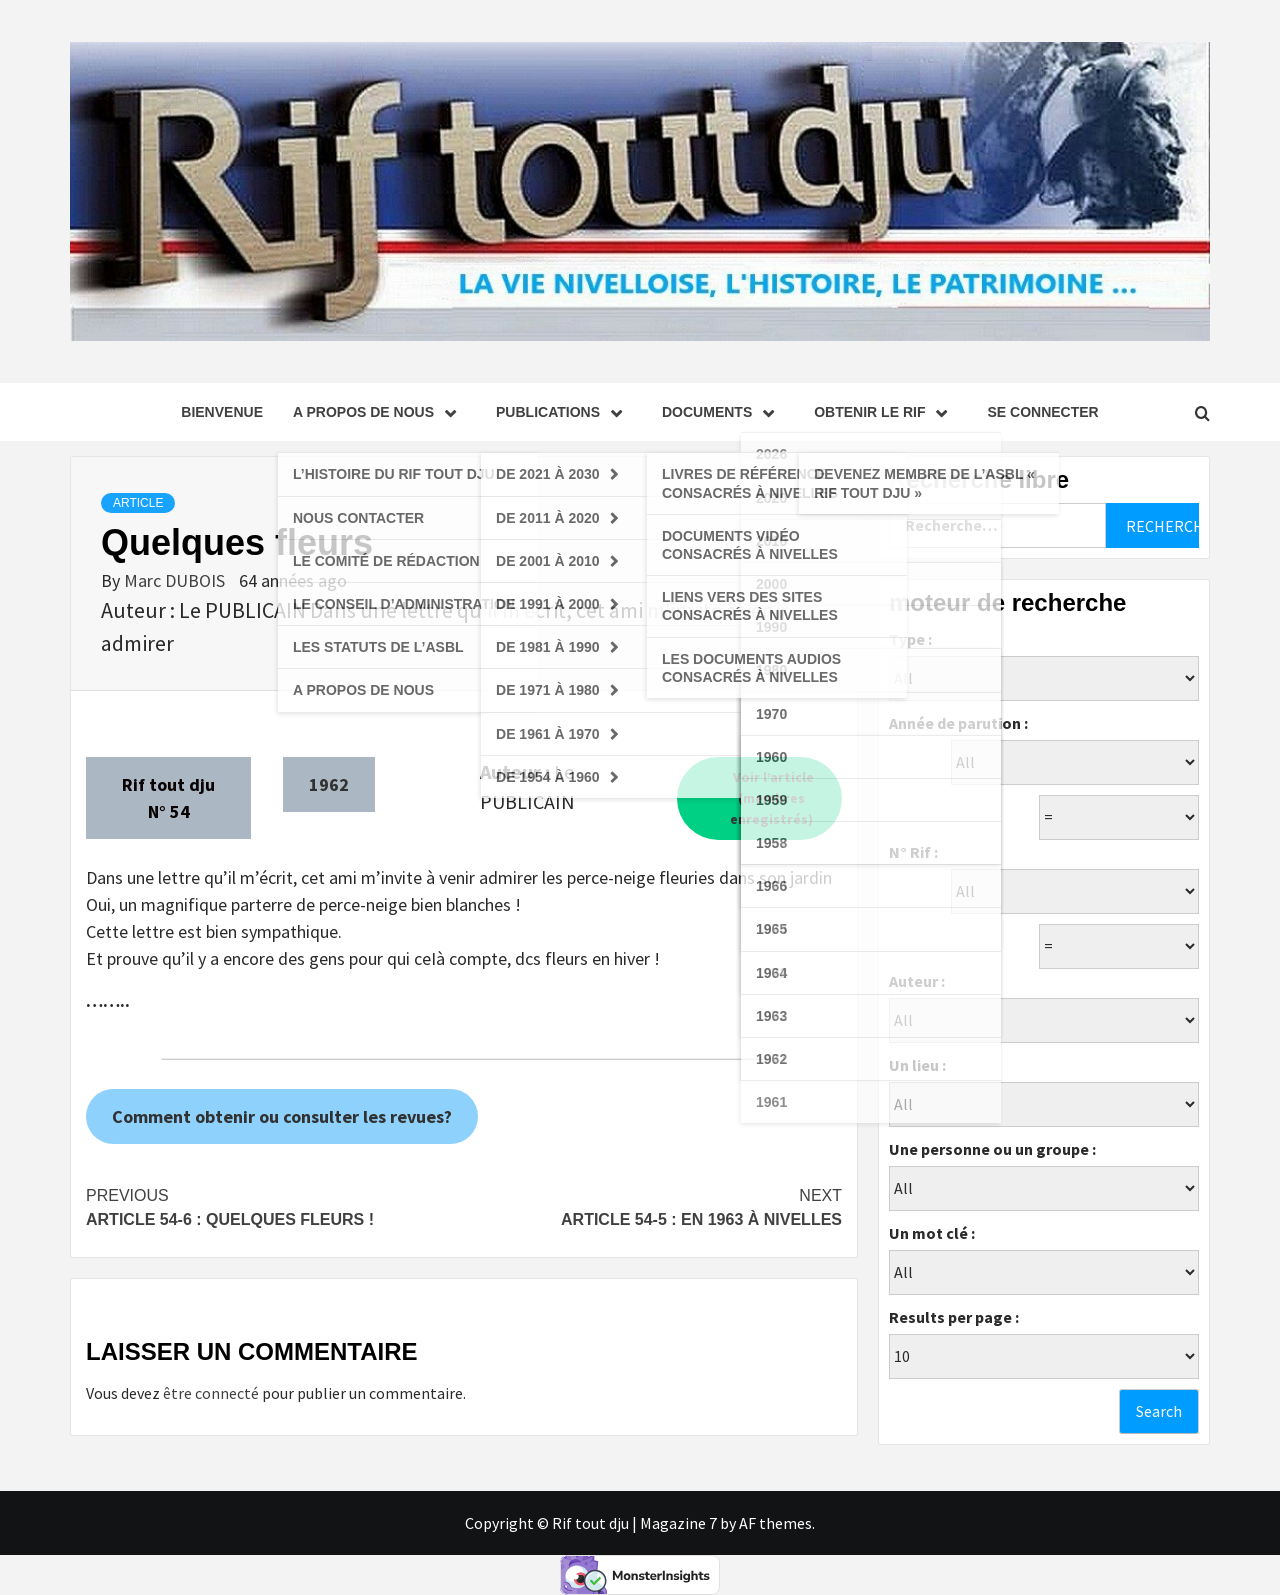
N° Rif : (913, 852)
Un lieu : (917, 1065)
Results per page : (954, 1317)
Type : (910, 639)
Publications (564, 412)
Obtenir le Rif (885, 412)
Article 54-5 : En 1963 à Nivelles (653, 1206)
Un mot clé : (932, 1233)
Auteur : (917, 981)
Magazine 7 (678, 1523)
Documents (723, 412)
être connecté (211, 1393)
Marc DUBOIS (176, 580)
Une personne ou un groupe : (992, 1149)
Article (138, 503)
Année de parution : (958, 723)
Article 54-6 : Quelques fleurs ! (275, 1206)
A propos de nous (379, 412)
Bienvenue (222, 412)
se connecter (1042, 412)
